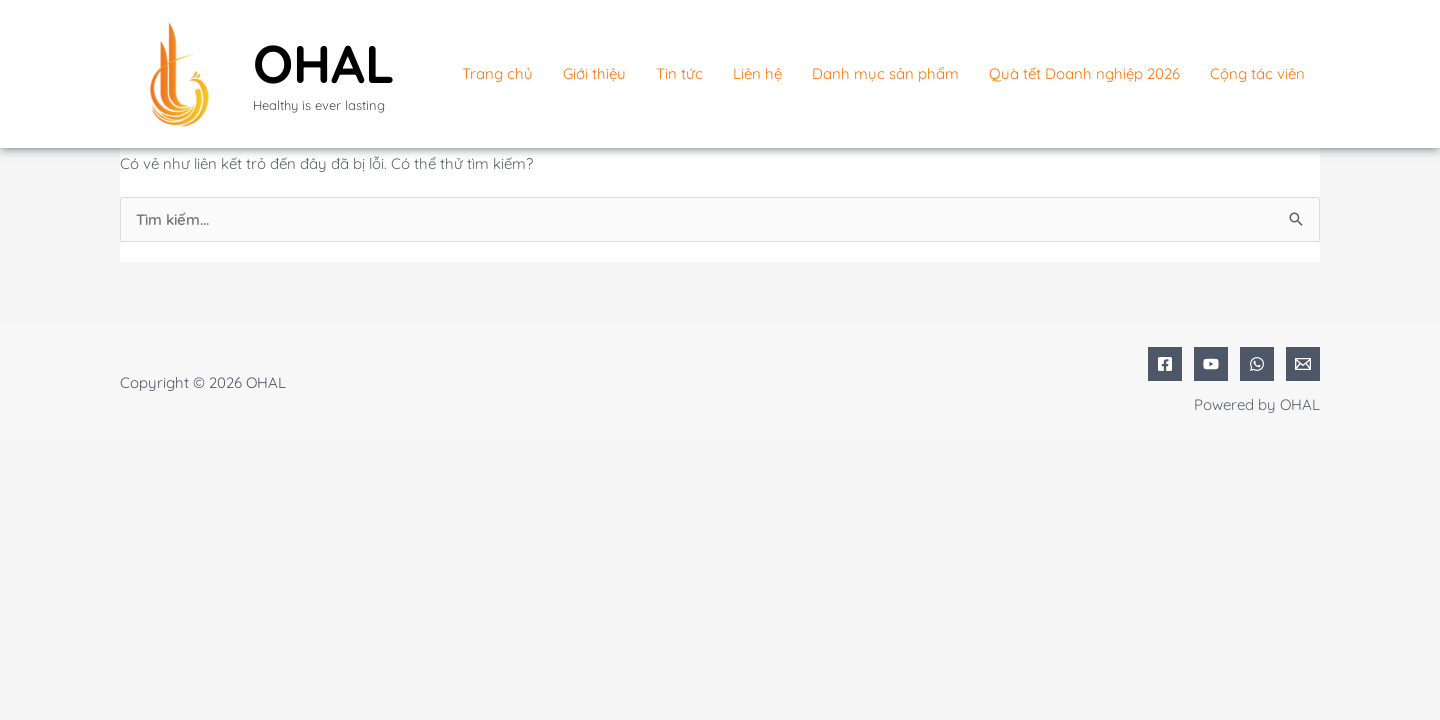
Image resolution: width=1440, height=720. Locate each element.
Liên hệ (757, 73)
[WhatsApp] (1257, 364)
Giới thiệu (594, 73)
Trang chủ (497, 73)
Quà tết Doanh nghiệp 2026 (1084, 73)
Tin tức (679, 73)
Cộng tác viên (1257, 73)
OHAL (324, 63)
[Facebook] (1165, 364)
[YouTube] (1211, 364)
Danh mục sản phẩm (885, 73)
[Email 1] (1303, 364)
